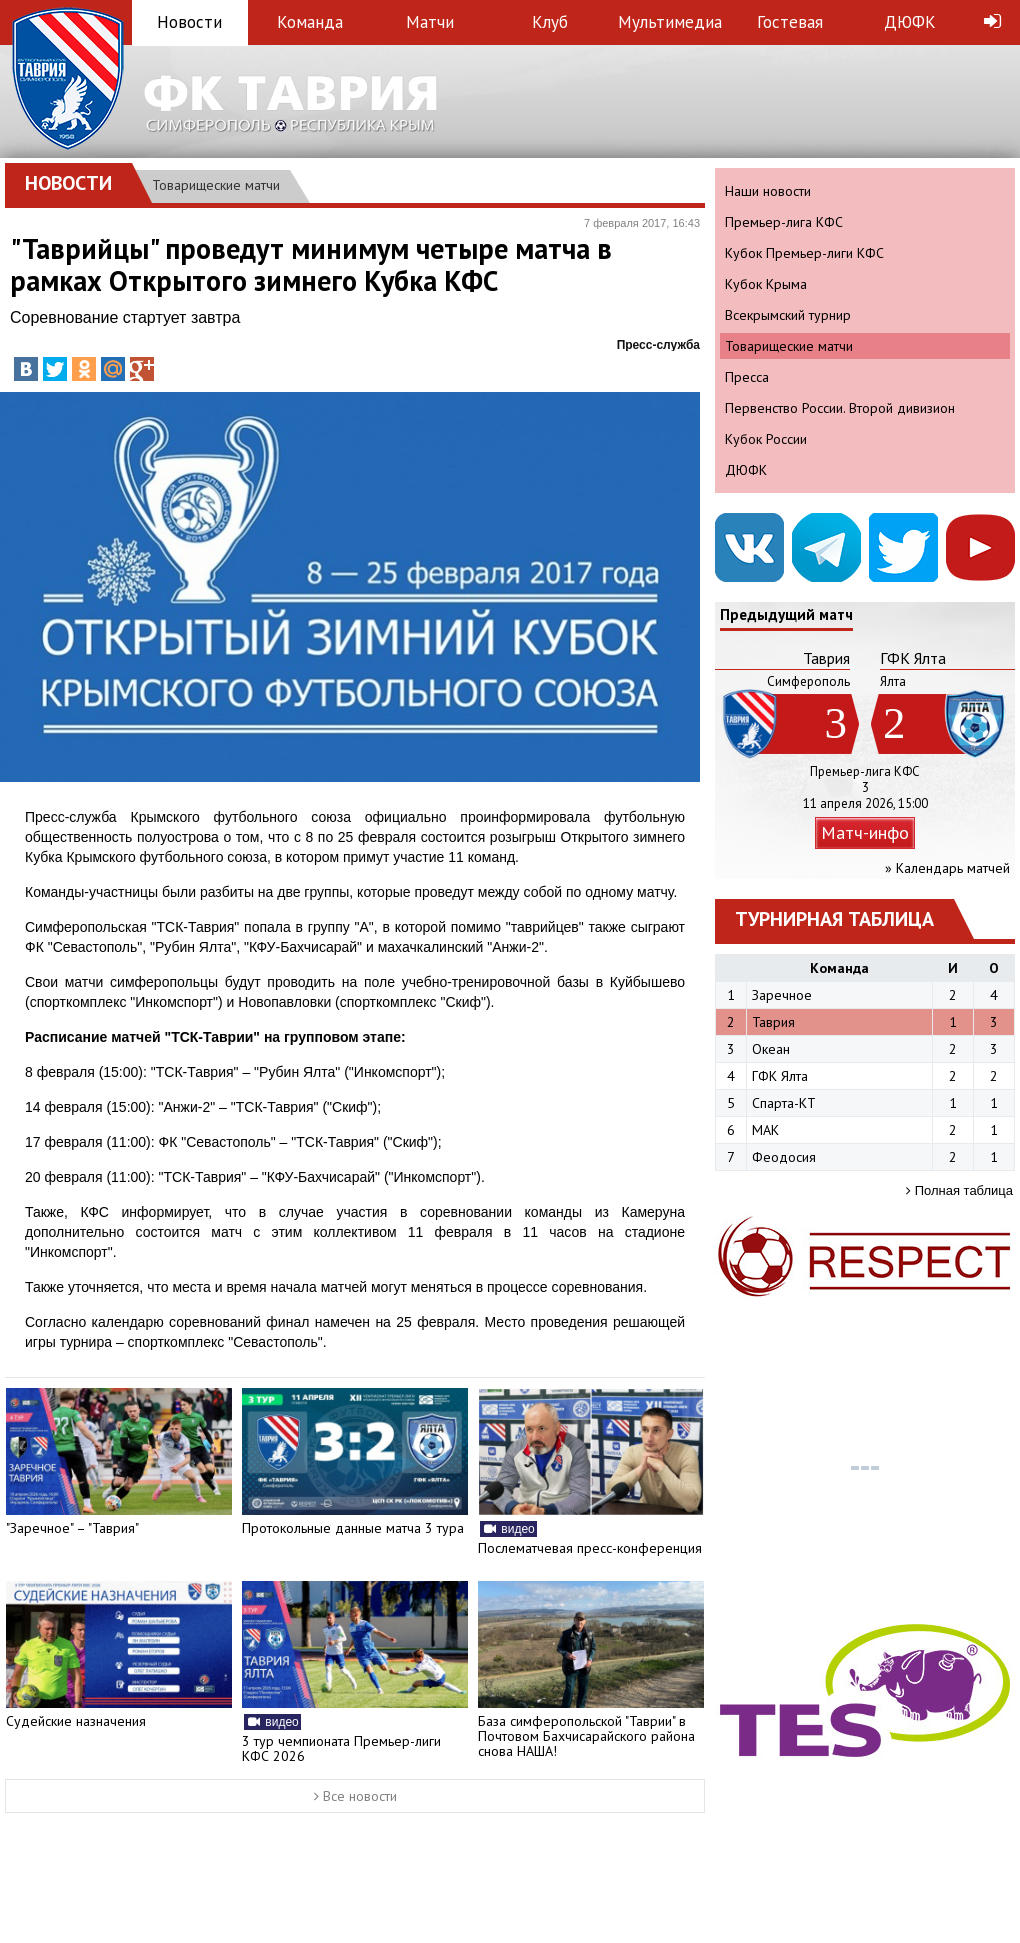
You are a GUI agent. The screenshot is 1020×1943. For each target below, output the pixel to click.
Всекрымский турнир (788, 315)
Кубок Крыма (766, 284)
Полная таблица (959, 1190)
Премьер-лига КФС (784, 222)
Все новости (355, 1796)
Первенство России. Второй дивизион (840, 408)
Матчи (430, 22)
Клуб (550, 22)
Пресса (747, 377)
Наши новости (768, 191)
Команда (310, 22)
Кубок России (766, 439)
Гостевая (790, 22)
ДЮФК (910, 22)
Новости (189, 22)
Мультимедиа (670, 22)
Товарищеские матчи (216, 185)
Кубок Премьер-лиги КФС (804, 253)
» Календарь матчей (947, 868)
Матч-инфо (865, 832)
